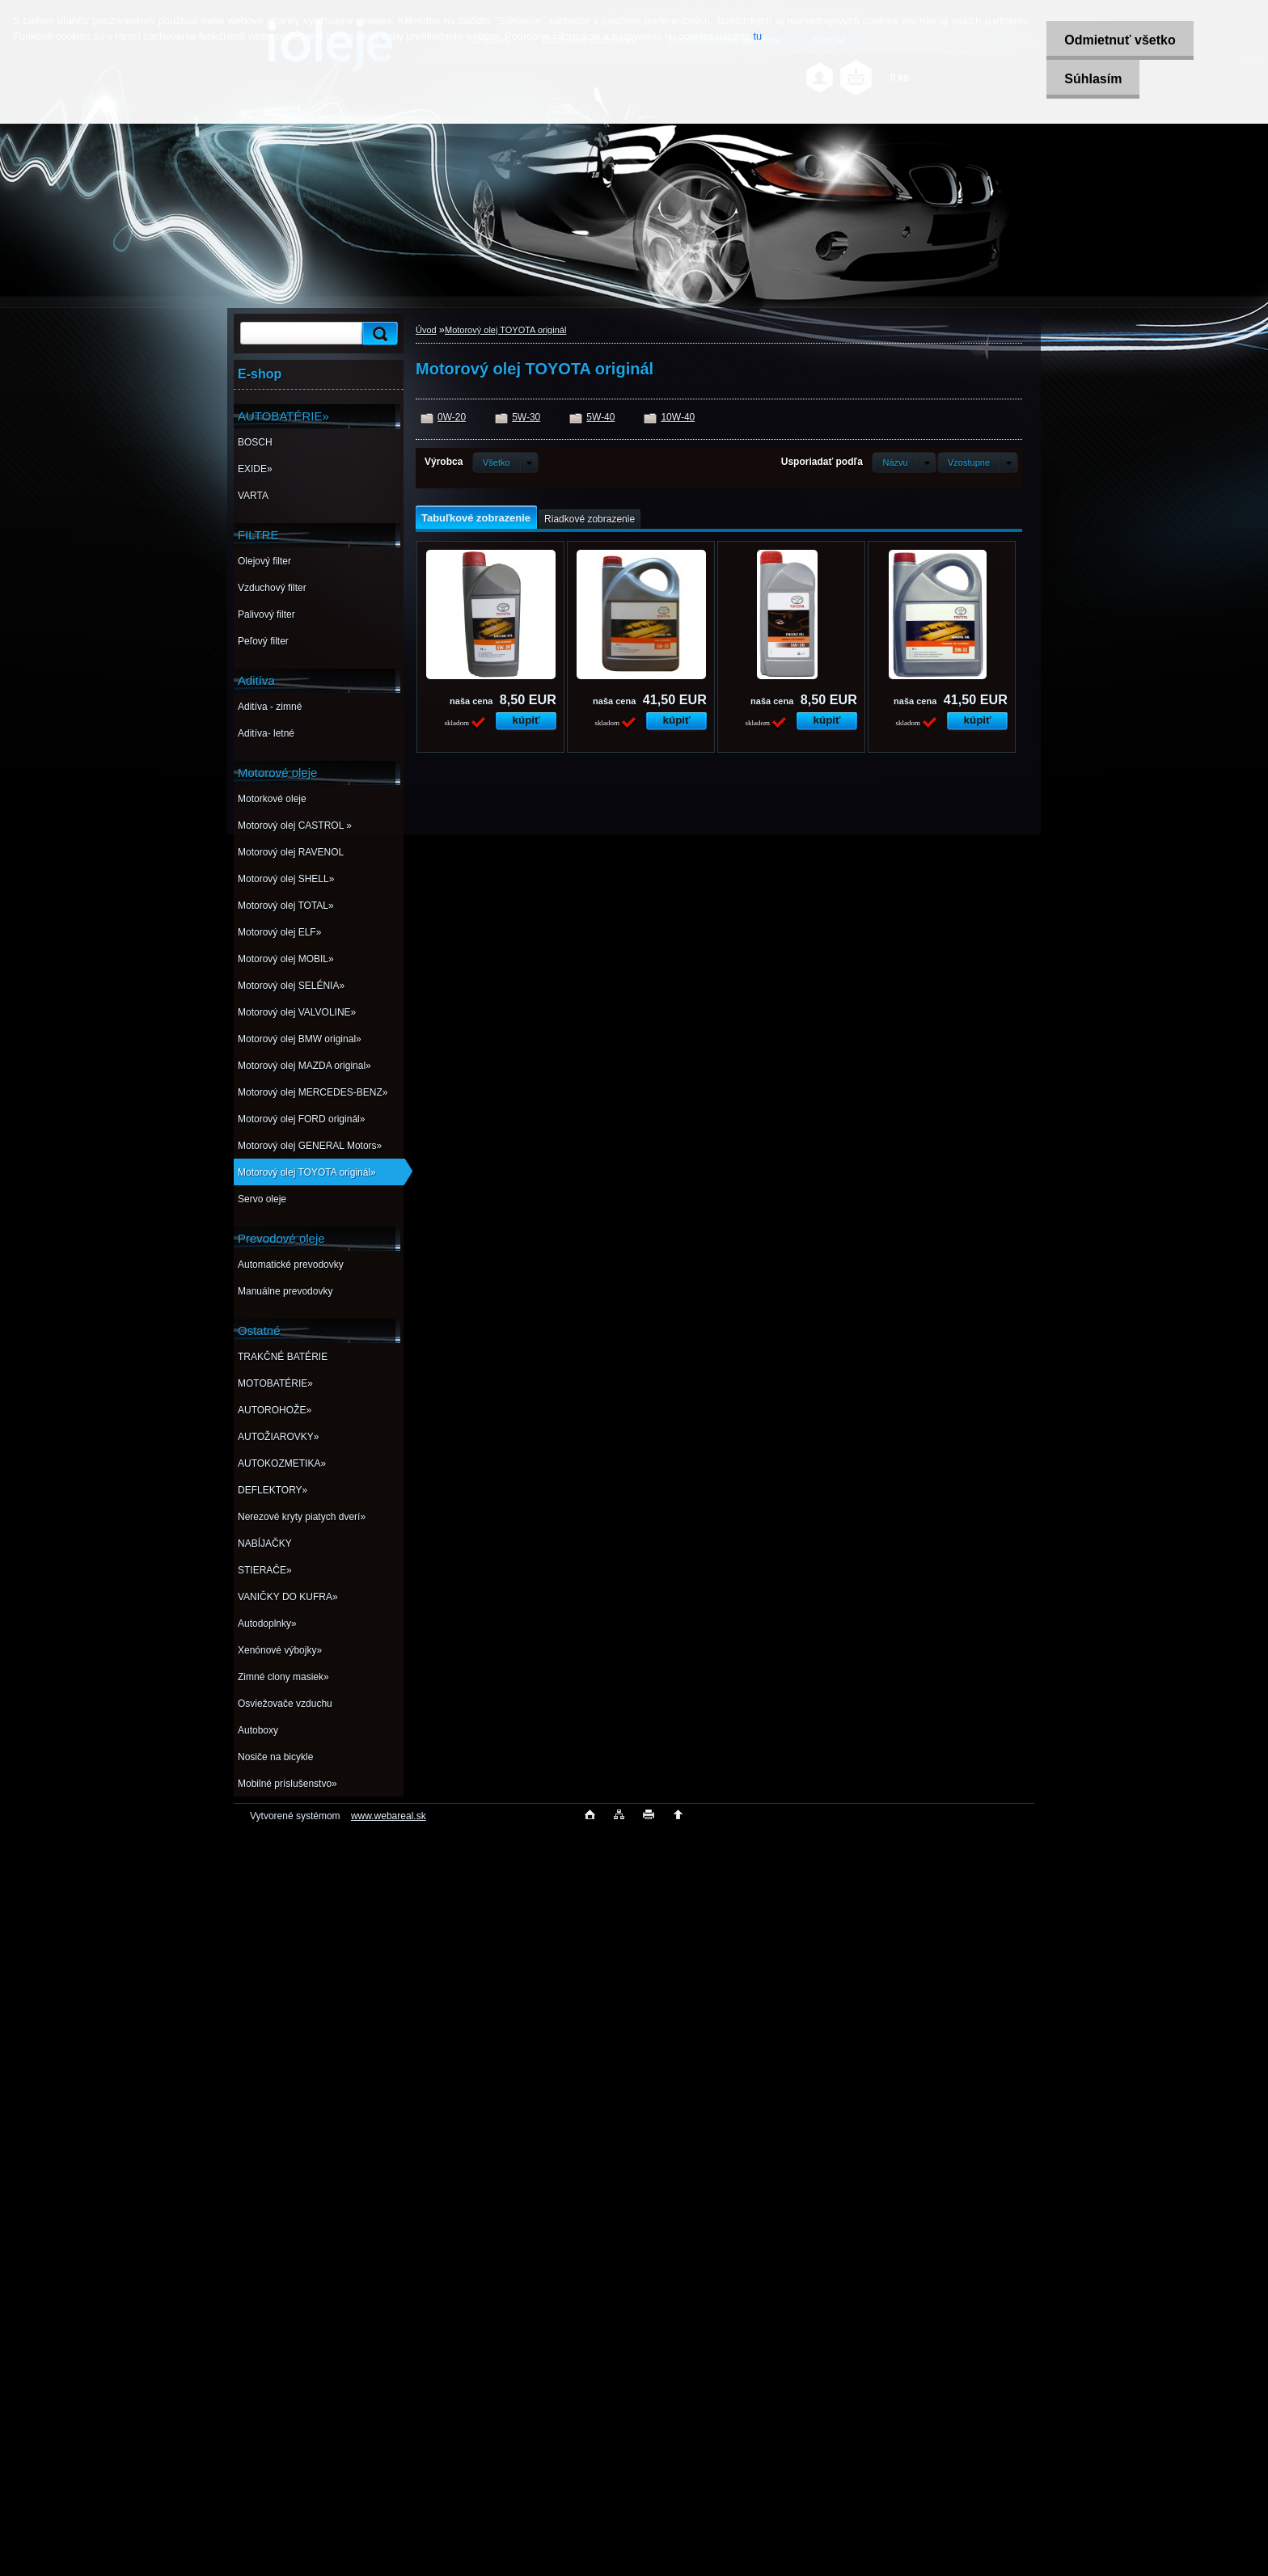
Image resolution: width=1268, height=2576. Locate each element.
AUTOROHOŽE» (274, 1410)
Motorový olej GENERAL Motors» (310, 1145)
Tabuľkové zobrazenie (475, 518)
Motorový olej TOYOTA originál (505, 330)
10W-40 (678, 417)
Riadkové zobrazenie (589, 519)
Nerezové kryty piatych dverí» (302, 1516)
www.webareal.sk (388, 1816)
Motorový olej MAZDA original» (304, 1065)
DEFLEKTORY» (272, 1490)
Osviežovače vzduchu (285, 1703)
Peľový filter (263, 641)
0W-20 (451, 417)
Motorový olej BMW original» (299, 1039)
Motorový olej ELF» (279, 932)
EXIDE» (255, 469)
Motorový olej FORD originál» (301, 1119)
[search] (377, 333)
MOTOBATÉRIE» (275, 1383)
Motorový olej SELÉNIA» (291, 985)
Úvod (426, 330)
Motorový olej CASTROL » (295, 825)
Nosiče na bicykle (275, 1757)
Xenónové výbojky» (280, 1650)
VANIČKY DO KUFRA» (288, 1597)
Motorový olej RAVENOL (291, 852)
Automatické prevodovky (291, 1264)
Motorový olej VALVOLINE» (297, 1012)
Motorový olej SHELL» (286, 879)
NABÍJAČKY (265, 1543)
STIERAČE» (265, 1570)
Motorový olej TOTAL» (286, 905)
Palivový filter (266, 614)
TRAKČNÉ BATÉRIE (283, 1356)
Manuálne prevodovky (285, 1291)
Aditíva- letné (266, 733)
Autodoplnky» (267, 1623)
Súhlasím (1088, 79)
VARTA (253, 495)
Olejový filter (264, 561)
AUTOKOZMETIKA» (282, 1463)
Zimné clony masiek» (283, 1677)
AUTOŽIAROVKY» (278, 1436)
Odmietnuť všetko (1114, 40)
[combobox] (904, 462)
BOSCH (255, 442)
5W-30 (526, 417)
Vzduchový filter (272, 587)
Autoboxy (258, 1730)
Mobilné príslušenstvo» (287, 1783)
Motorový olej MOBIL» (286, 959)
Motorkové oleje (272, 798)
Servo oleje (262, 1199)
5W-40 (600, 417)
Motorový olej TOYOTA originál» (307, 1172)
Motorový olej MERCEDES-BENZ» (312, 1092)
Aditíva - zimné (270, 706)
